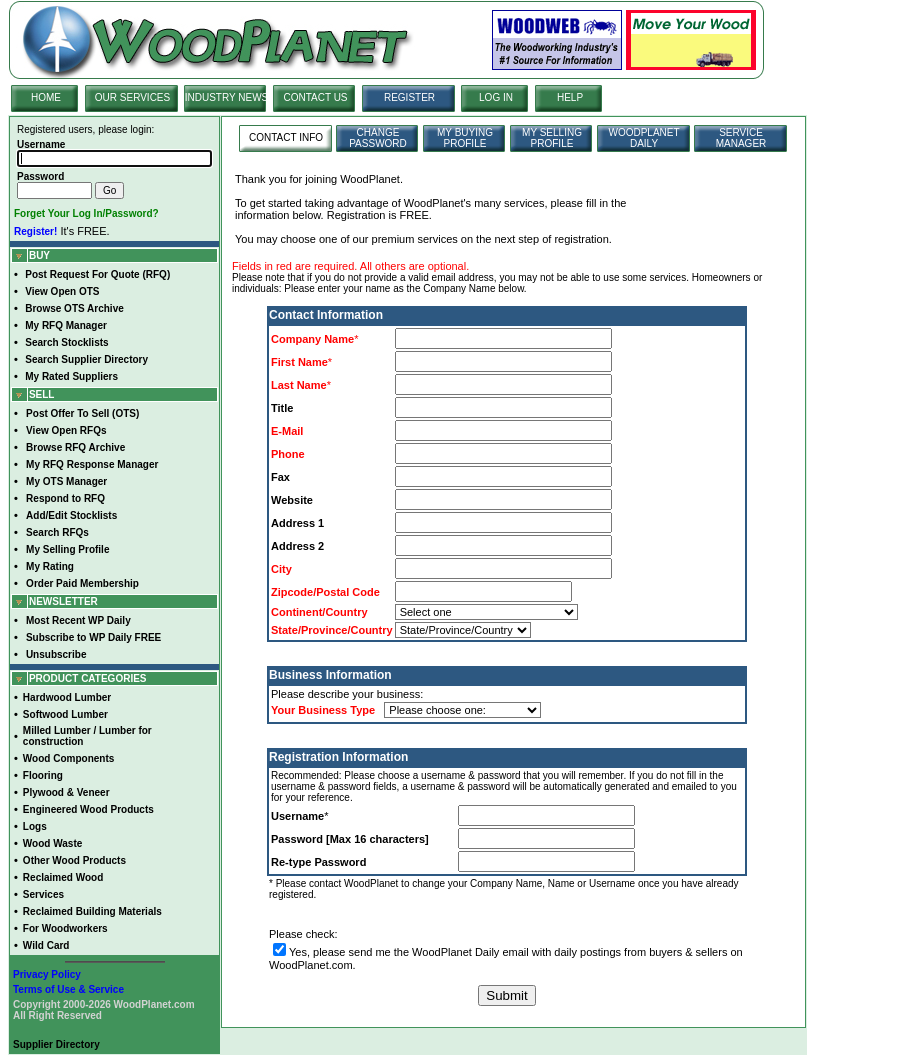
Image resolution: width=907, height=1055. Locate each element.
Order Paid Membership (82, 583)
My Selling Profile (67, 549)
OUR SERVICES (132, 97)
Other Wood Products (74, 860)
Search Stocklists (66, 342)
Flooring (43, 775)
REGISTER (409, 97)
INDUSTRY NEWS (227, 97)
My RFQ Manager (66, 325)
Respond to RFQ (65, 498)
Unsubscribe (56, 654)
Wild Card (46, 945)
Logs (35, 826)
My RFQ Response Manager (92, 464)
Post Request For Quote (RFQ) (97, 274)
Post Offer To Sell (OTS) (82, 413)
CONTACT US (315, 97)
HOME (46, 97)
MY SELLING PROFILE (552, 138)
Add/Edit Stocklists (71, 515)
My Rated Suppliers (71, 376)
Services (43, 894)
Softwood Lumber (65, 714)
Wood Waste (52, 843)
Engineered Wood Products (88, 809)
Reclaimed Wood (63, 877)
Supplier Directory (56, 1044)
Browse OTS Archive (74, 308)
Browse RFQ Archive (75, 447)
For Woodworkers (65, 928)
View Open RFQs (66, 430)
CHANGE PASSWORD (378, 138)
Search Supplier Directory (86, 359)
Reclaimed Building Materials (92, 911)
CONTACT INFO (286, 137)
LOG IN (496, 97)
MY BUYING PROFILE (465, 138)
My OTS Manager (66, 481)
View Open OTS (62, 291)
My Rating (50, 566)
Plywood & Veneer (66, 792)
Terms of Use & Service (68, 989)
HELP (570, 97)
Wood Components (68, 758)
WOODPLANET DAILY (643, 138)
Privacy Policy (47, 974)
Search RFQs (57, 532)
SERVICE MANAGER (741, 138)
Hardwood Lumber (67, 697)
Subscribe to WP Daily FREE (93, 637)
